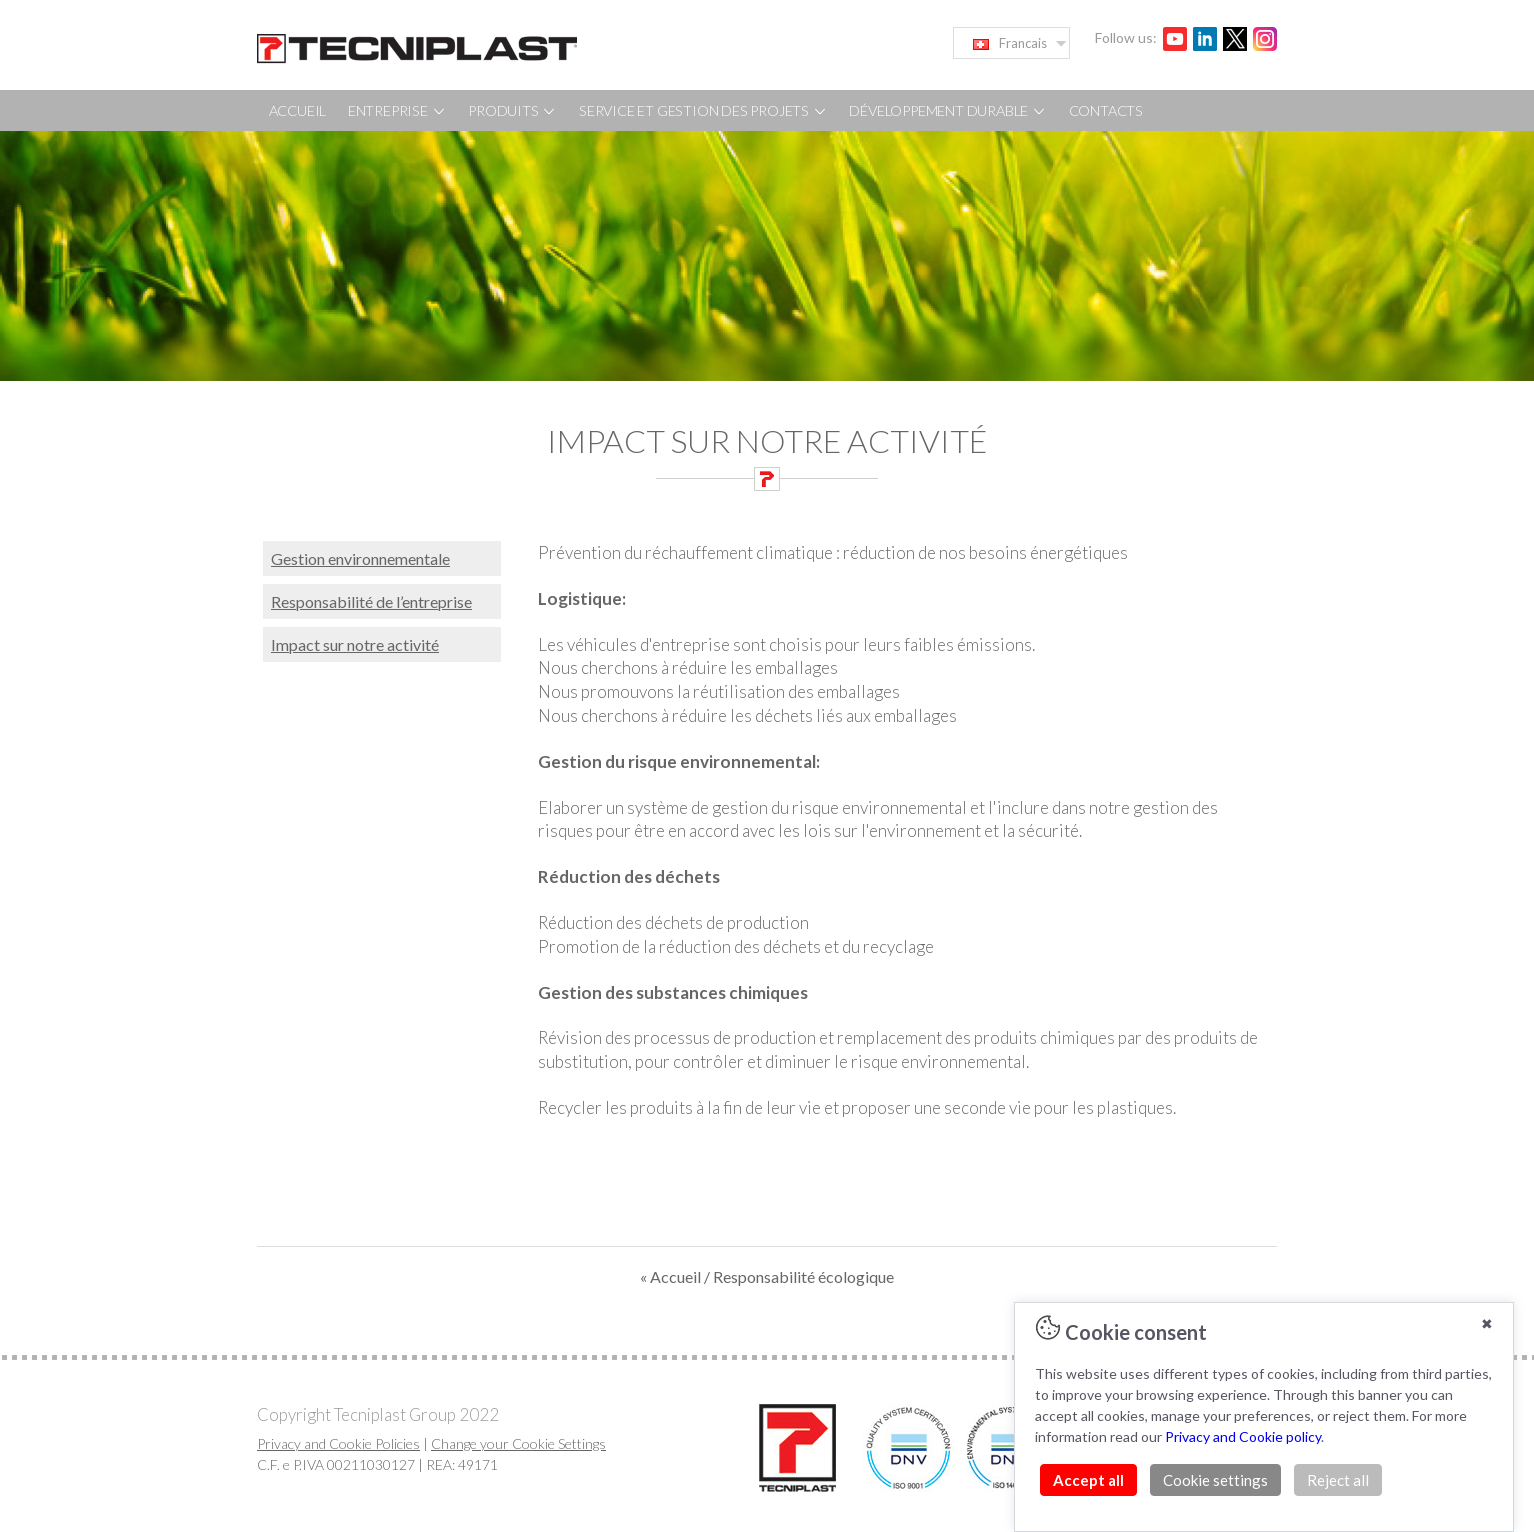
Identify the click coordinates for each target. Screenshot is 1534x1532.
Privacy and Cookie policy (1243, 1436)
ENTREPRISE (397, 110)
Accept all (1088, 1480)
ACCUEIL (298, 110)
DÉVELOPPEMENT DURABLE (948, 110)
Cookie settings (1215, 1480)
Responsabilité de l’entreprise (371, 601)
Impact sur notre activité (355, 644)
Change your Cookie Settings (518, 1443)
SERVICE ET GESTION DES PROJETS (703, 110)
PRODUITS (512, 110)
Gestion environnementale (360, 558)
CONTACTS (1106, 110)
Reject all (1338, 1480)
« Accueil (672, 1276)
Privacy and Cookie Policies (338, 1443)
